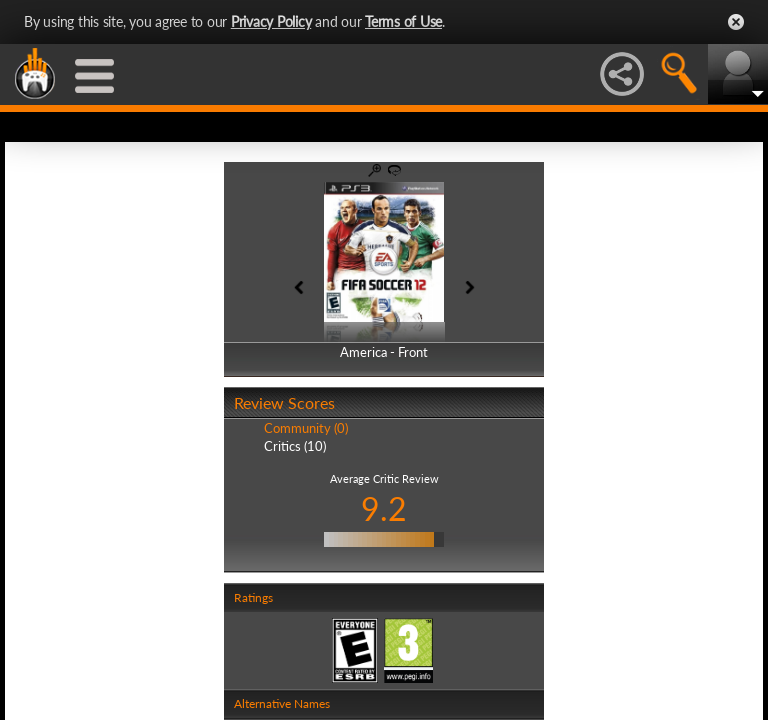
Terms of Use (403, 21)
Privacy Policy (271, 21)
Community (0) (306, 428)
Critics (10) (295, 446)
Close (736, 22)
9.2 (384, 508)
